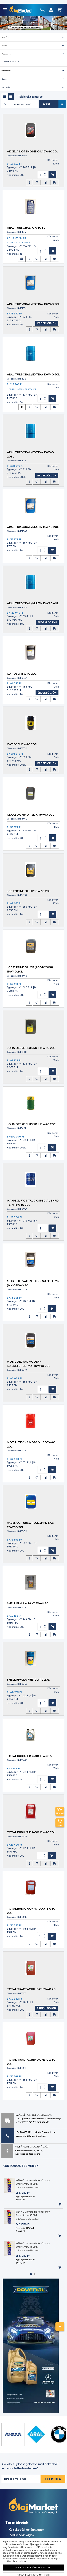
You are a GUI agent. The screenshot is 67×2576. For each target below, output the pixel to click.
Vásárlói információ (25, 2146)
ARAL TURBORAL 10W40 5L (26, 224)
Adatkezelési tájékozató (27, 2150)
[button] (33, 58)
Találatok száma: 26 (30, 93)
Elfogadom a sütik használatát (33, 2563)
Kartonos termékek (21, 2162)
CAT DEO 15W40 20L (21, 670)
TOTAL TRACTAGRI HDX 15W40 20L (32, 1985)
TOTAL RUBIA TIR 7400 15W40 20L (31, 1828)
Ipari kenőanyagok (21, 2531)
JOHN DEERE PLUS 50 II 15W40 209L (32, 1120)
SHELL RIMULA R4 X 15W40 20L (28, 1599)
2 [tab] (34, 2270)
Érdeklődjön (46, 319)
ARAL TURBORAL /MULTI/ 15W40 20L (33, 523)
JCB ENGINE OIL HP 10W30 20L (28, 887)
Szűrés (46, 100)
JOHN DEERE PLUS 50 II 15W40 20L (31, 1044)
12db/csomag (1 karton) (27, 2183)
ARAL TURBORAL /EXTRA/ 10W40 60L (33, 370)
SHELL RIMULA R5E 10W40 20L (28, 1676)
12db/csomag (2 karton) (27, 2215)
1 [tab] (31, 2270)
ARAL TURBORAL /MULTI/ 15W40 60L (33, 599)
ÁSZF (39, 2146)
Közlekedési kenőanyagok (26, 2526)
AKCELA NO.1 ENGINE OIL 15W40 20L (32, 147)
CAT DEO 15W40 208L (22, 740)
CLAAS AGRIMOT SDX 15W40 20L (30, 811)
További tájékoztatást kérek (33, 2571)
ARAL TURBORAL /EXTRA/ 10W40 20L (33, 300)
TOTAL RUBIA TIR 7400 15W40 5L (30, 1752)
